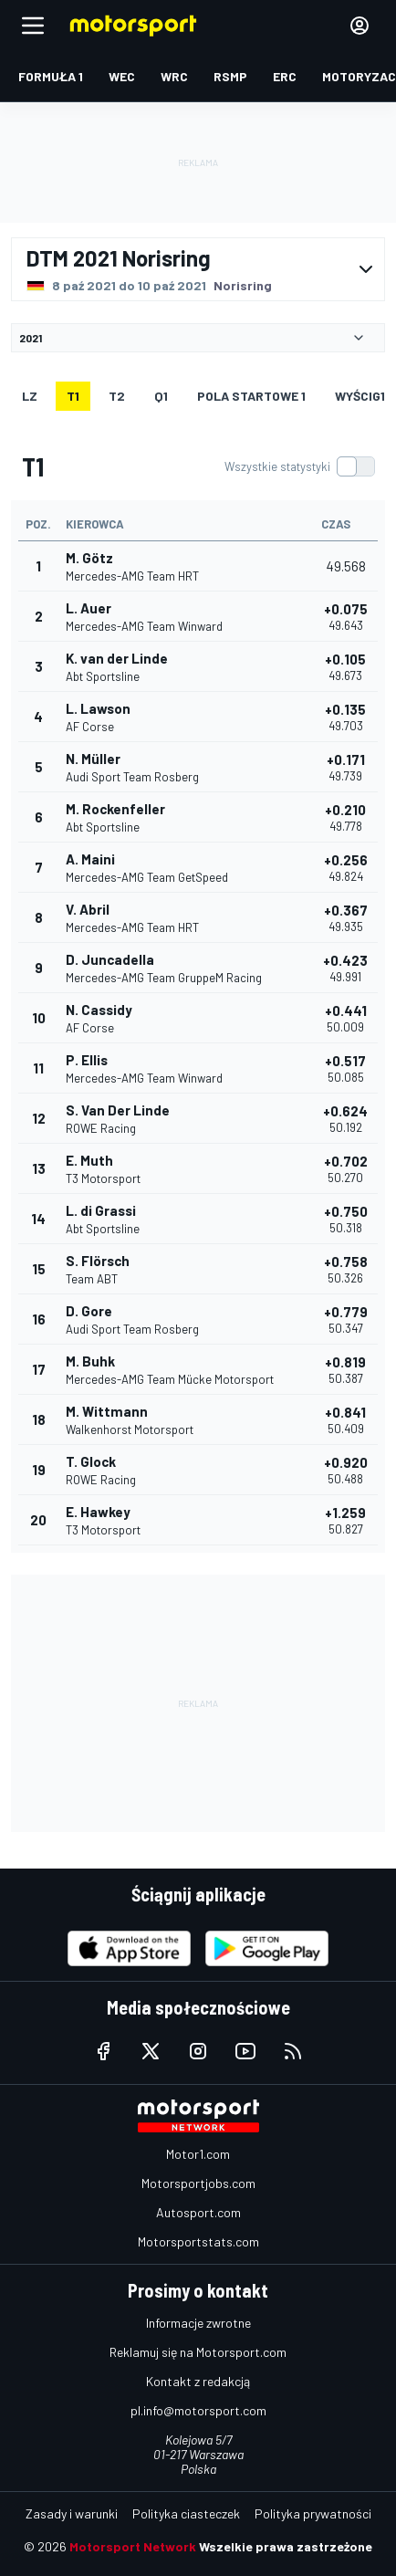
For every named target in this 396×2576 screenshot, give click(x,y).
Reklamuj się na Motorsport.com (198, 2352)
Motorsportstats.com (198, 2241)
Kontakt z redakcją (198, 2381)
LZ (29, 395)
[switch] (299, 466)
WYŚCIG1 (360, 395)
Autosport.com (198, 2212)
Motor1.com (198, 2154)
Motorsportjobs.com (198, 2183)
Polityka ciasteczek (186, 2513)
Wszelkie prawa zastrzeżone (285, 2546)
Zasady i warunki (72, 2513)
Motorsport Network (132, 2546)
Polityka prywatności (313, 2513)
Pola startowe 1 (251, 395)
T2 (117, 395)
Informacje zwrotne (198, 2322)
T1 (73, 395)
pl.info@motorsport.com (198, 2410)
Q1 (161, 395)
